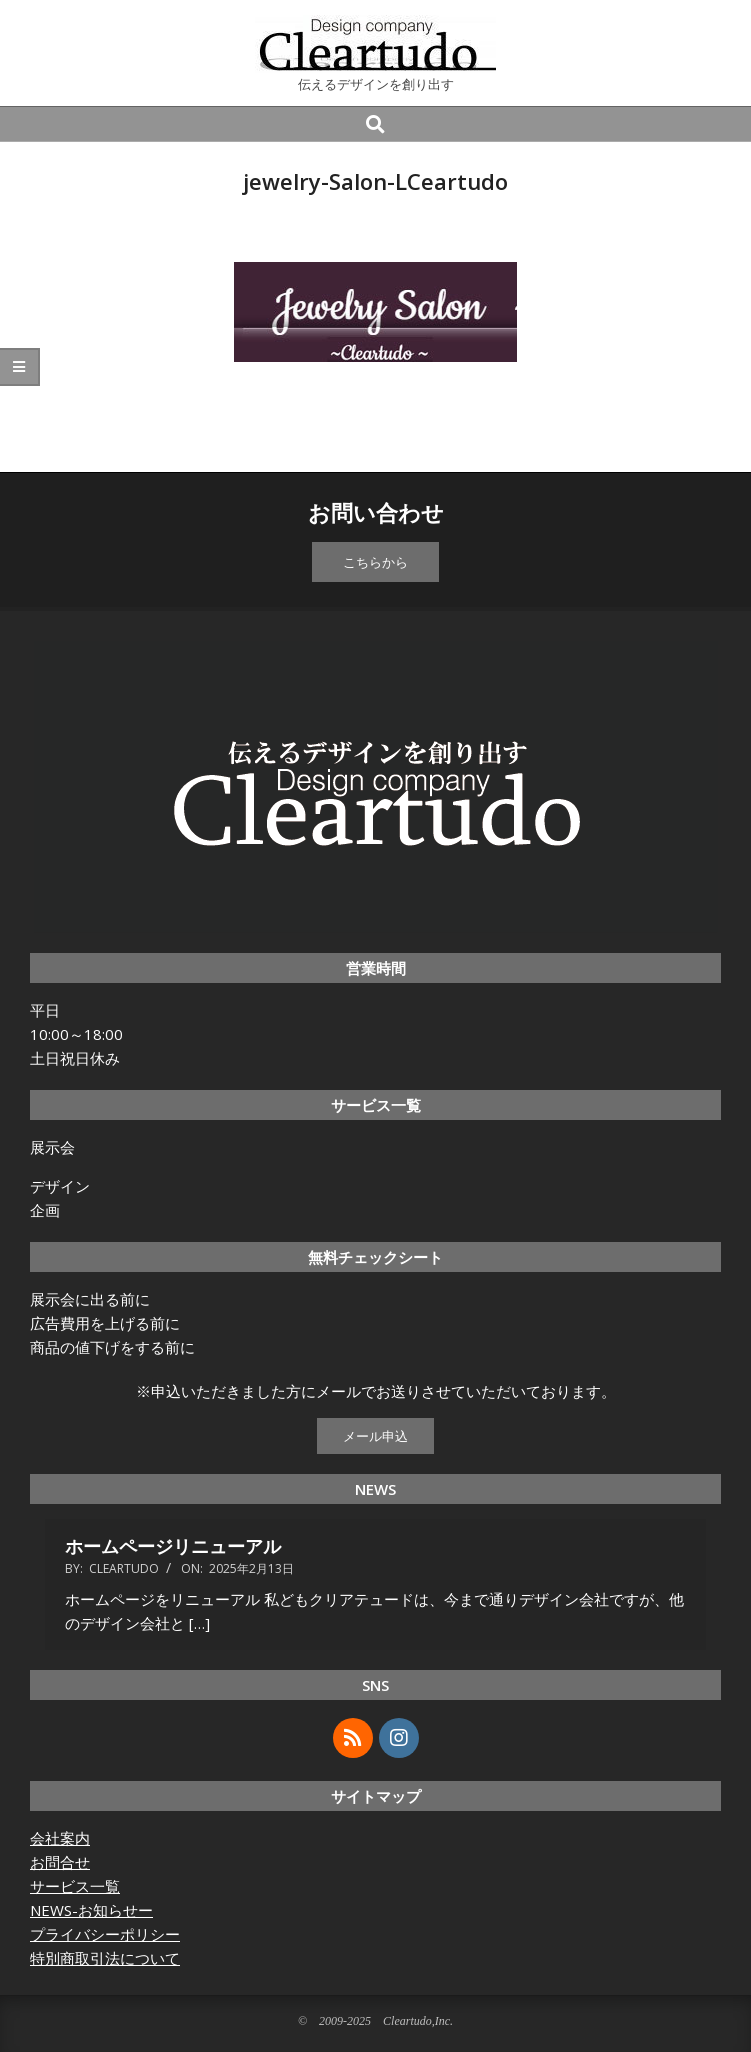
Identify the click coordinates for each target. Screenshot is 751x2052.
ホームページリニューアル (173, 1546)
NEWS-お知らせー (91, 1910)
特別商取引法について (105, 1958)
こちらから (375, 562)
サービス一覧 (75, 1886)
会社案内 (60, 1838)
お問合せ (60, 1862)
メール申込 (375, 1436)
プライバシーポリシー (105, 1934)
